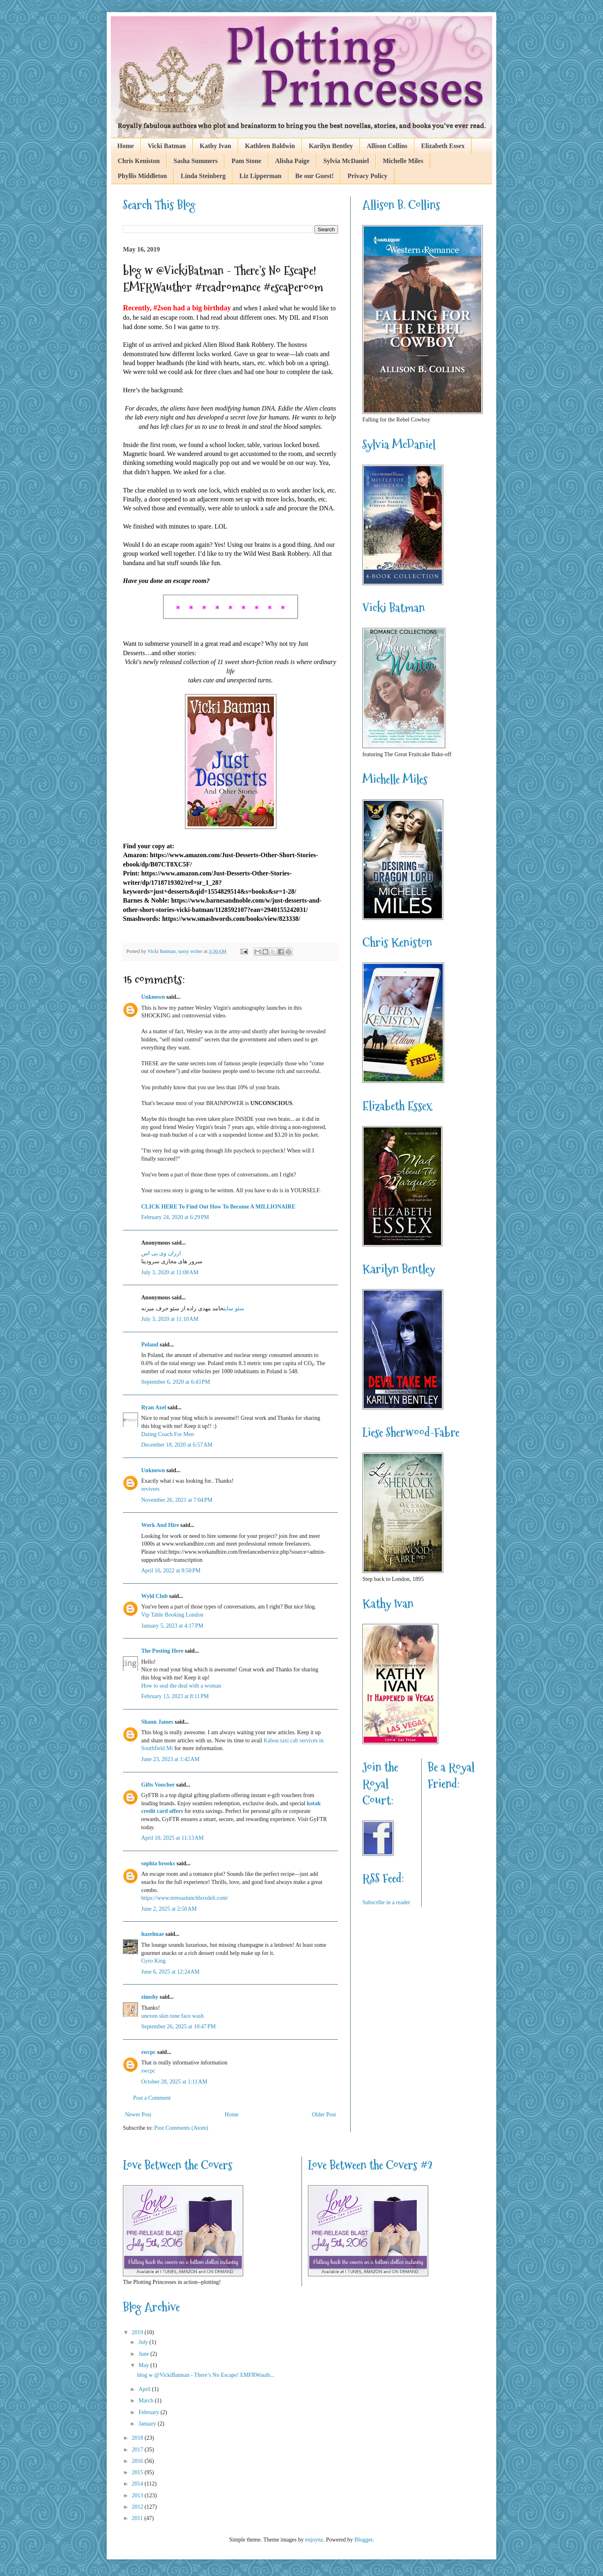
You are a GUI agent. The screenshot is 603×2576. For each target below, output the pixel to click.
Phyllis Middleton (142, 175)
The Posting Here (162, 1651)
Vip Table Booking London (172, 1615)
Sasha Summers (196, 160)
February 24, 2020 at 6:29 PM (175, 1217)
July (143, 2342)
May (144, 2365)
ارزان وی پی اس (161, 1253)
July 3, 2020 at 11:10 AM (169, 1319)
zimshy (149, 1997)
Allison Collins (387, 145)
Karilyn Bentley (331, 145)
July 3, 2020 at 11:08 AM (169, 1272)
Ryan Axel (153, 1407)
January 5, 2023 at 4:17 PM (172, 1626)
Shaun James (157, 1722)
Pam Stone (246, 160)
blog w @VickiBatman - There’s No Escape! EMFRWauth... (205, 2375)
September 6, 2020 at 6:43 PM (175, 1382)
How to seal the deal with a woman (181, 1686)
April (145, 2389)
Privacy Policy (367, 175)
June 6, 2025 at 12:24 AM (170, 1972)
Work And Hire (160, 1525)
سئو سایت (234, 1308)
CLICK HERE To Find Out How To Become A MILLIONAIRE (218, 1207)
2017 (138, 2450)
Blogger (363, 2540)
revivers (150, 1489)
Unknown (153, 997)
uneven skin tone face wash (172, 2016)
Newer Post (138, 2115)
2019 (138, 2332)
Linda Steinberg (203, 175)
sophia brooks (158, 1863)
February (149, 2412)
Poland (149, 1345)
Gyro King (153, 1961)
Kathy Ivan (215, 145)
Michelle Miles (403, 160)
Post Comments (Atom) (181, 2128)
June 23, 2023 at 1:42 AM (170, 1759)
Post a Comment (152, 2098)
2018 (138, 2438)
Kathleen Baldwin (270, 145)
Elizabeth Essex (443, 145)
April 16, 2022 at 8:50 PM (170, 1571)
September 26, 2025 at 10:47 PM (178, 2026)
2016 (138, 2461)
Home (125, 145)
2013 (138, 2495)
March (146, 2401)
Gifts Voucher (158, 1785)
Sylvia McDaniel (346, 160)
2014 (138, 2484)
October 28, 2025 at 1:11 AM (174, 2082)
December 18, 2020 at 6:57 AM (177, 1445)
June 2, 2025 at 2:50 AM (169, 1909)
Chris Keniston (139, 160)
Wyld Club (154, 1596)
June (144, 2354)
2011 (138, 2518)
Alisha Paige (292, 160)
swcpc (148, 2052)
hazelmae (152, 1934)
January (147, 2424)
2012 (138, 2507)
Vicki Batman (167, 145)
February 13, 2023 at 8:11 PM (175, 1696)
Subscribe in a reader (386, 1902)
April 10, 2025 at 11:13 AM (172, 1838)
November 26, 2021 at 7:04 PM (177, 1500)
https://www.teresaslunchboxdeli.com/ (184, 1898)
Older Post (324, 2115)
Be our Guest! (314, 175)
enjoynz (314, 2540)
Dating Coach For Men (167, 1434)
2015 (138, 2472)
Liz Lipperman (260, 175)
